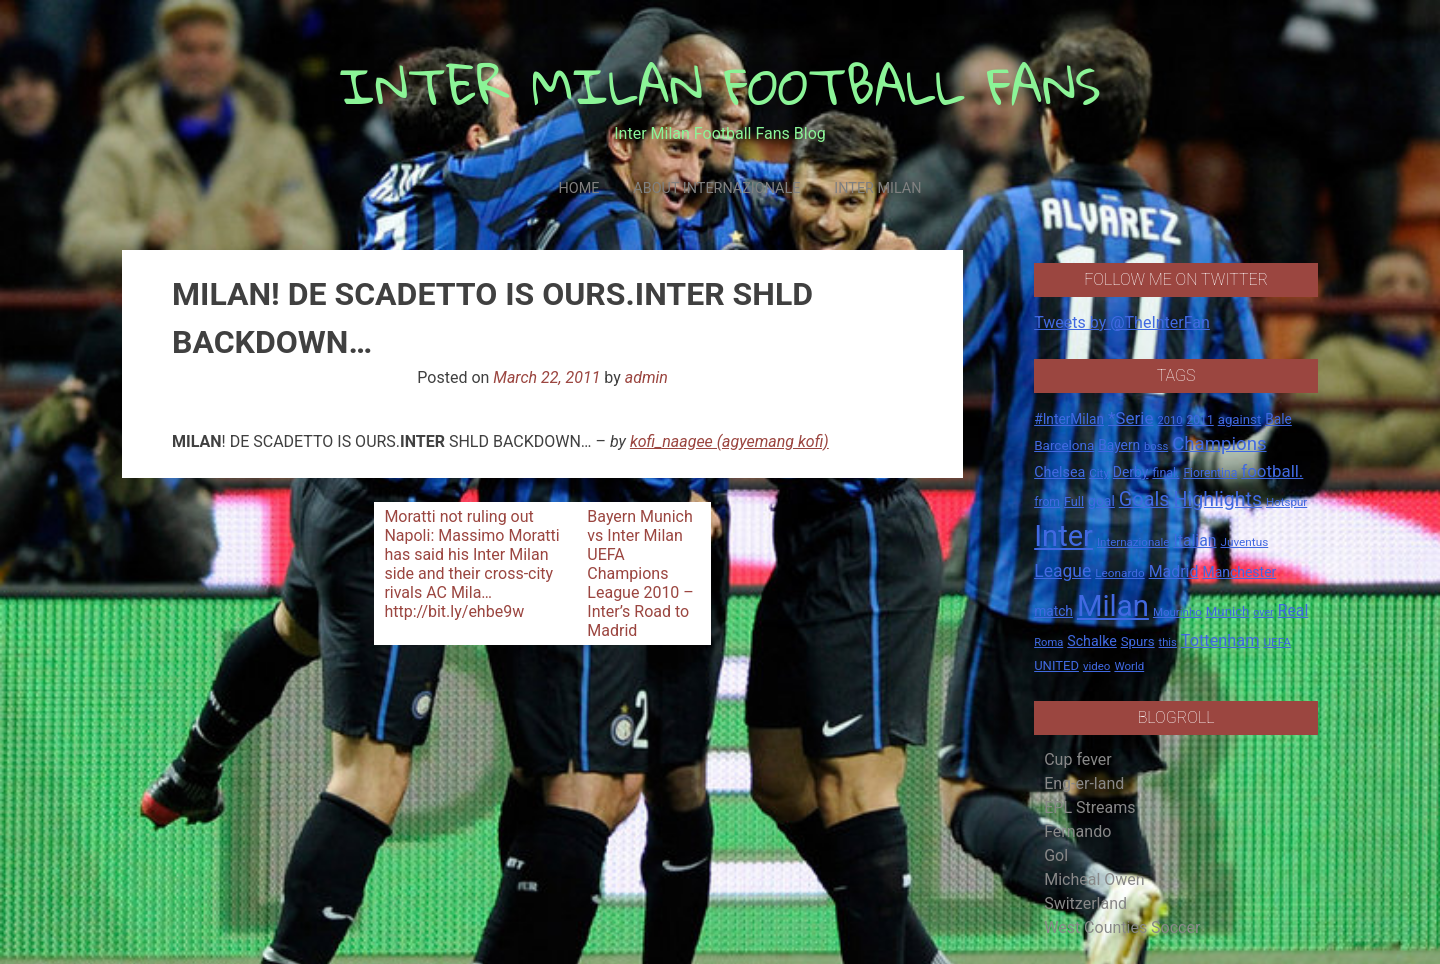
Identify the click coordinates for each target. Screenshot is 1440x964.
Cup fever (1078, 759)
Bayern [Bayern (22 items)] (1119, 445)
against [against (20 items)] (1240, 419)
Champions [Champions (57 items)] (1219, 444)
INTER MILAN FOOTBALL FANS (720, 85)
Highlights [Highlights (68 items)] (1218, 499)
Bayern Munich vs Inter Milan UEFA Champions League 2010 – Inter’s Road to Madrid (640, 573)
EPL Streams (1089, 807)
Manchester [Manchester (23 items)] (1239, 572)
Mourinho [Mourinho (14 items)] (1177, 612)
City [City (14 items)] (1099, 473)
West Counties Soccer (1122, 927)
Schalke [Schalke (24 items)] (1092, 641)
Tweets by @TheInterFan (1122, 322)
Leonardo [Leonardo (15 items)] (1119, 573)
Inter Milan (877, 188)
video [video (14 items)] (1097, 666)
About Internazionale (716, 188)
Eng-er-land (1084, 783)
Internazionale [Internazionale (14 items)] (1133, 542)
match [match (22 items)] (1053, 611)
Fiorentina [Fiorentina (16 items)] (1210, 473)
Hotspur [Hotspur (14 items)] (1286, 502)
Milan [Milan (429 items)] (1113, 606)
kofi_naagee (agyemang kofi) (729, 441)
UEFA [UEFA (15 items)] (1277, 642)
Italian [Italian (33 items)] (1194, 540)
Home (578, 188)
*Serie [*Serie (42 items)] (1130, 418)
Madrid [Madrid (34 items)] (1174, 571)
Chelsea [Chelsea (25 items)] (1059, 472)
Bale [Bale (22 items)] (1278, 419)
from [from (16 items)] (1047, 502)
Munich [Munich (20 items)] (1228, 611)
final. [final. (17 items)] (1165, 472)
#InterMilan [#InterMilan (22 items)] (1069, 419)
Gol (1056, 855)
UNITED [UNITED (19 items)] (1056, 665)
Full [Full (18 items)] (1074, 501)
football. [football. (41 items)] (1272, 471)
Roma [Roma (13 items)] (1048, 642)
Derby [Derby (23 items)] (1131, 472)
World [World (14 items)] (1129, 666)
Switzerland (1085, 903)
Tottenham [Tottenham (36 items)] (1220, 640)
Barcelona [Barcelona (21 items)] (1064, 445)
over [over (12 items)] (1263, 612)
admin (646, 377)
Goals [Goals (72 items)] (1144, 499)
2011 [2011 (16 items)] (1199, 420)
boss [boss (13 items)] (1156, 446)
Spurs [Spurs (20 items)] (1138, 641)
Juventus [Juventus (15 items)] (1244, 542)
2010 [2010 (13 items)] (1169, 420)
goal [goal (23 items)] (1101, 501)
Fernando (1077, 831)
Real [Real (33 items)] (1293, 610)
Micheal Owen (1094, 879)
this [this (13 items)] (1168, 642)
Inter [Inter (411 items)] (1063, 536)
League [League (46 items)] (1062, 571)
